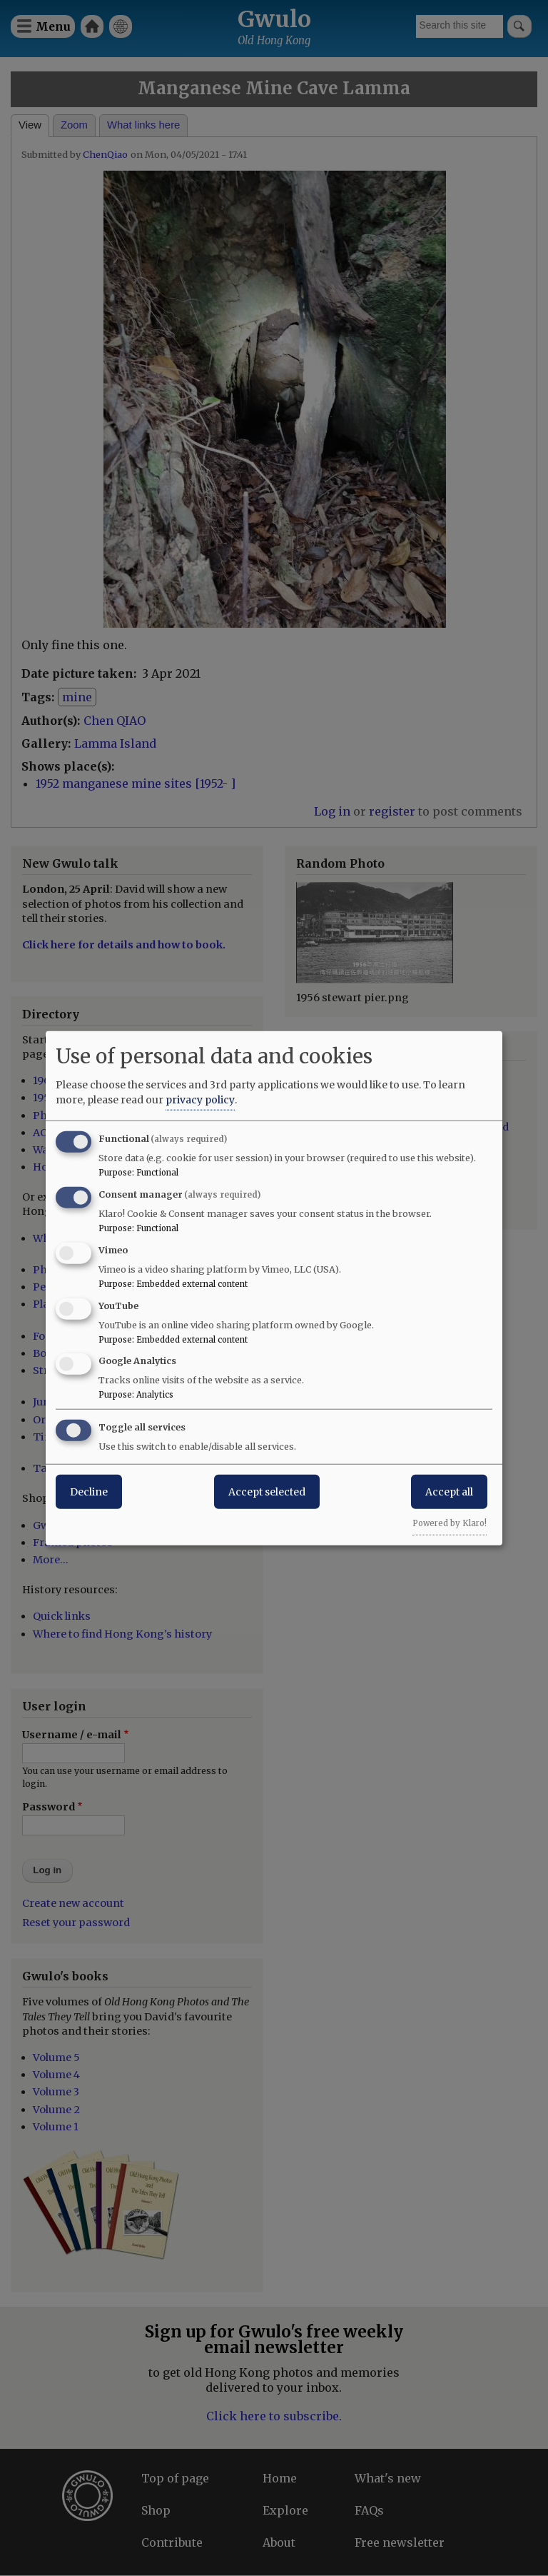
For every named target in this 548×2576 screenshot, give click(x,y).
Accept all (449, 1491)
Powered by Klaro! (449, 1523)
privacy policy (200, 1099)
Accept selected (266, 1491)
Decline (89, 1491)
